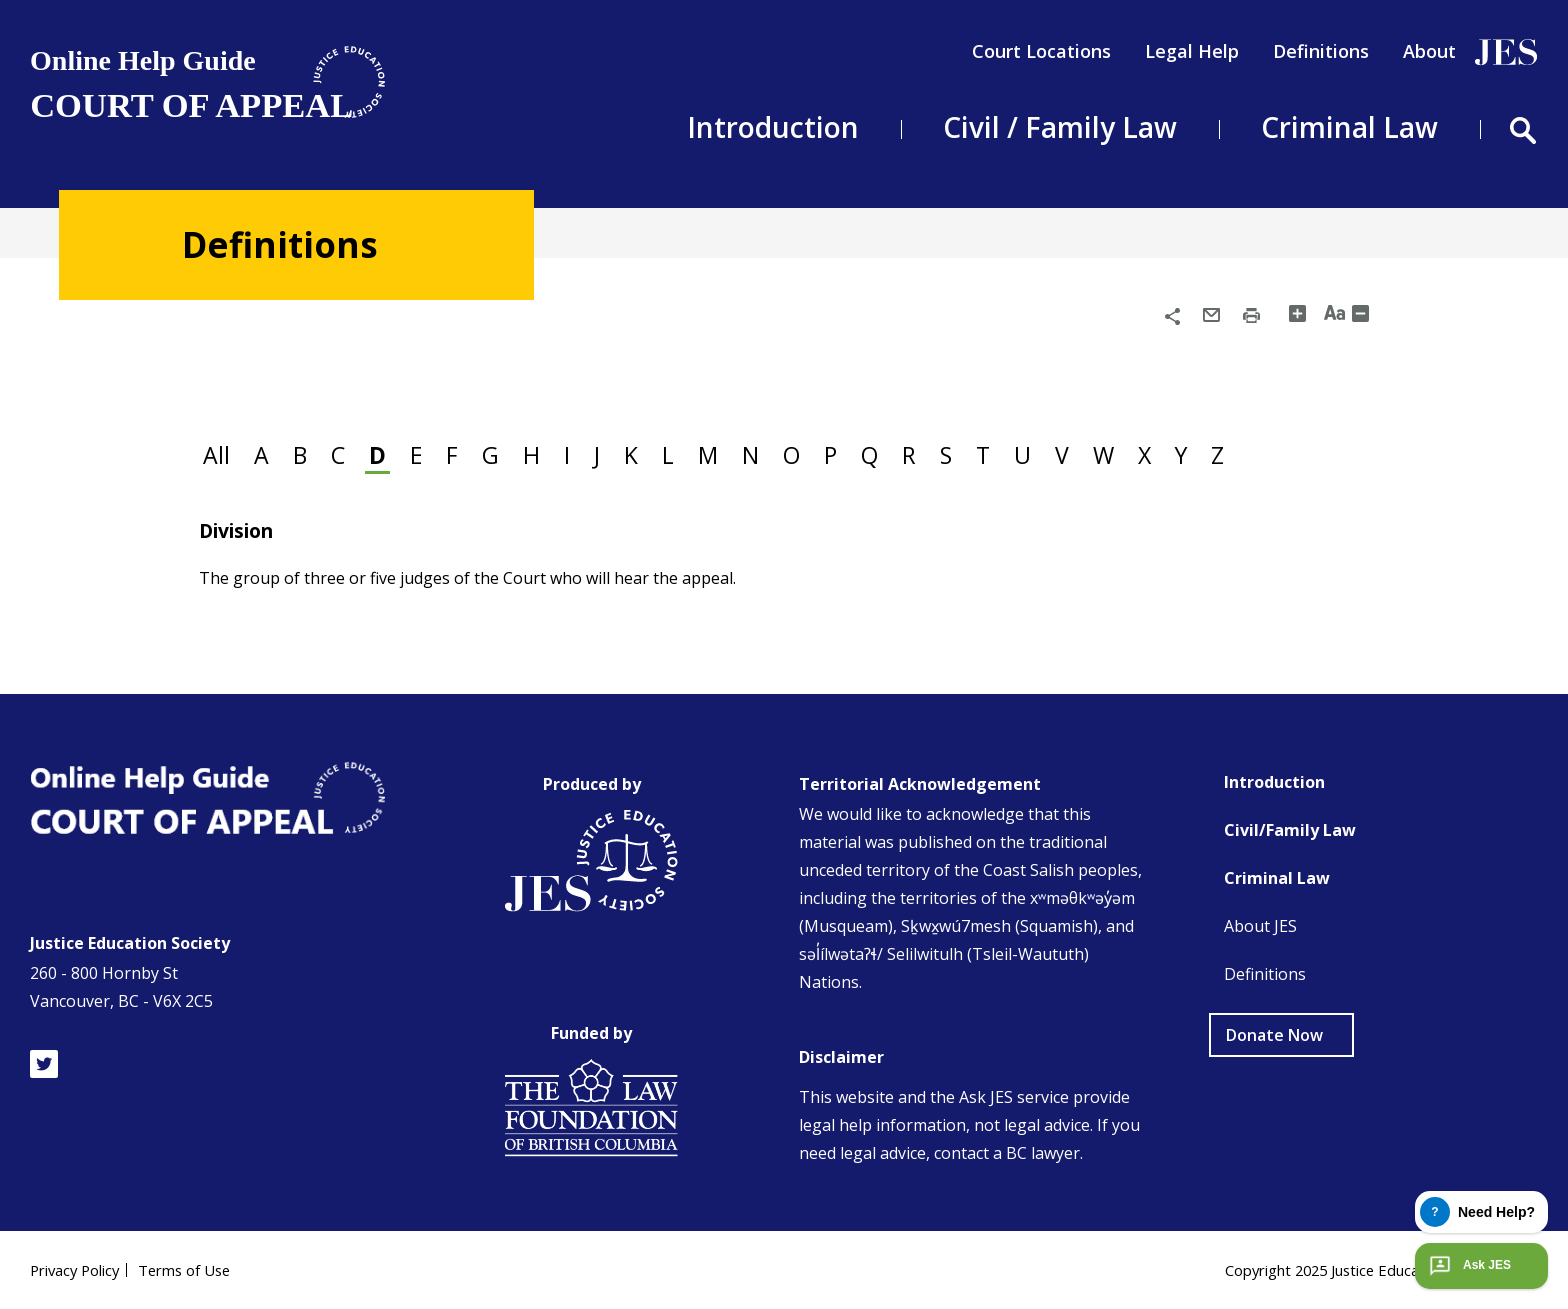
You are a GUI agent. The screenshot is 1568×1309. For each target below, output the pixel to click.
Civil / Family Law (1060, 127)
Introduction (773, 127)
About (1429, 51)
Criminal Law (1349, 127)
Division (242, 528)
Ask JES (1468, 1265)
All (220, 452)
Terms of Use (200, 1269)
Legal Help (1192, 51)
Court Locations (1041, 51)
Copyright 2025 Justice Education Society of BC (1364, 1269)
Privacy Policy (80, 1269)
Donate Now (1274, 1034)
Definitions (1321, 51)
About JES (1260, 925)
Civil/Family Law (1290, 829)
